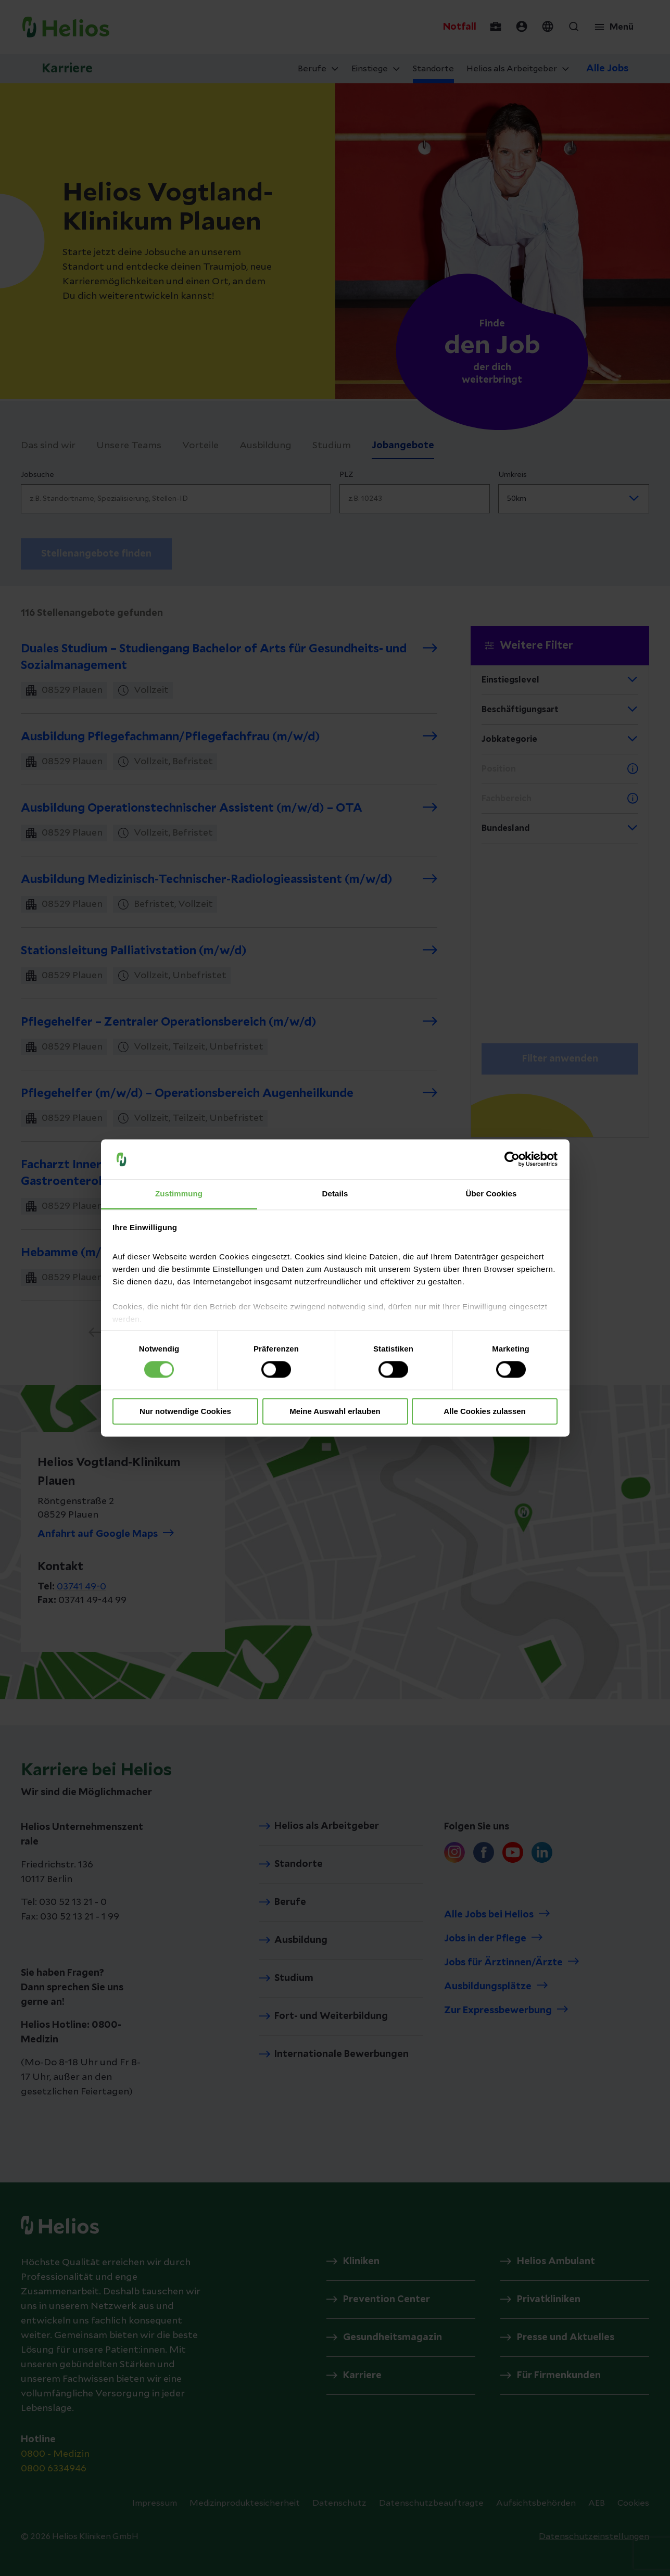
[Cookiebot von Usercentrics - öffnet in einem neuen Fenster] (512, 1159)
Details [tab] (335, 1193)
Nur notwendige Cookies (185, 1411)
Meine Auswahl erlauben (335, 1411)
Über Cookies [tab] (491, 1193)
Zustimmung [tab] (179, 1193)
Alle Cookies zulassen (485, 1411)
